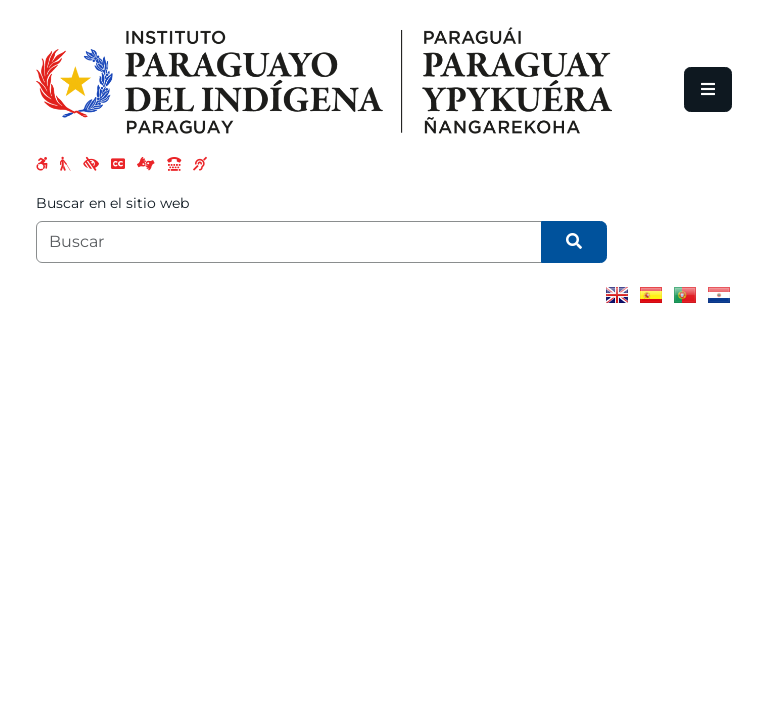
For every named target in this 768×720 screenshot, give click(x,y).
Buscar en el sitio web (112, 203)
